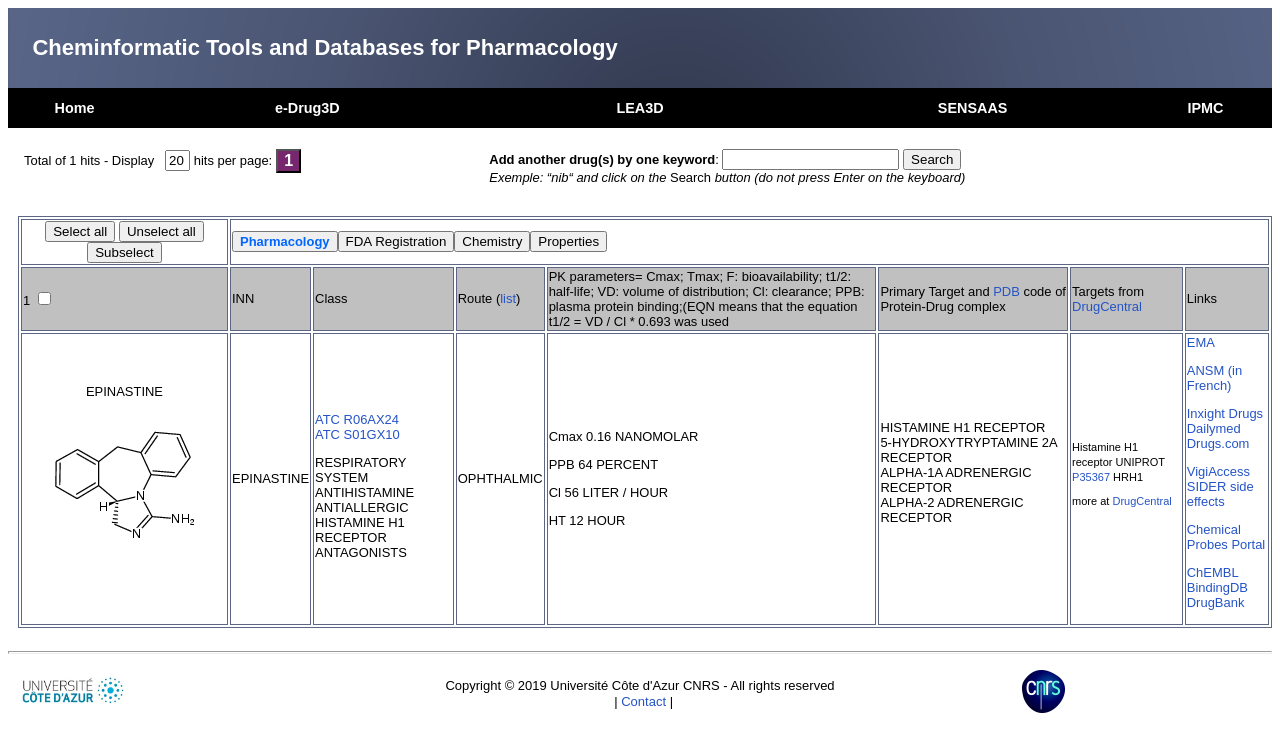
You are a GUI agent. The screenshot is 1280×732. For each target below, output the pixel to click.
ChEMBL (1213, 572)
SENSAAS (973, 108)
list (508, 298)
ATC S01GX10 (357, 434)
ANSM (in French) (1214, 378)
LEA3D (639, 108)
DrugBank (1216, 602)
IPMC (1205, 108)
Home (75, 108)
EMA (1201, 342)
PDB (1006, 291)
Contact (643, 701)
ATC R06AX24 (357, 419)
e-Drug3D (307, 108)
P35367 (1091, 477)
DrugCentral (1107, 306)
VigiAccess (1218, 471)
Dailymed (1214, 428)
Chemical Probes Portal (1226, 537)
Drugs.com (1218, 443)
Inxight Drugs (1225, 413)
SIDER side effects (1220, 494)
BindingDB (1217, 587)
